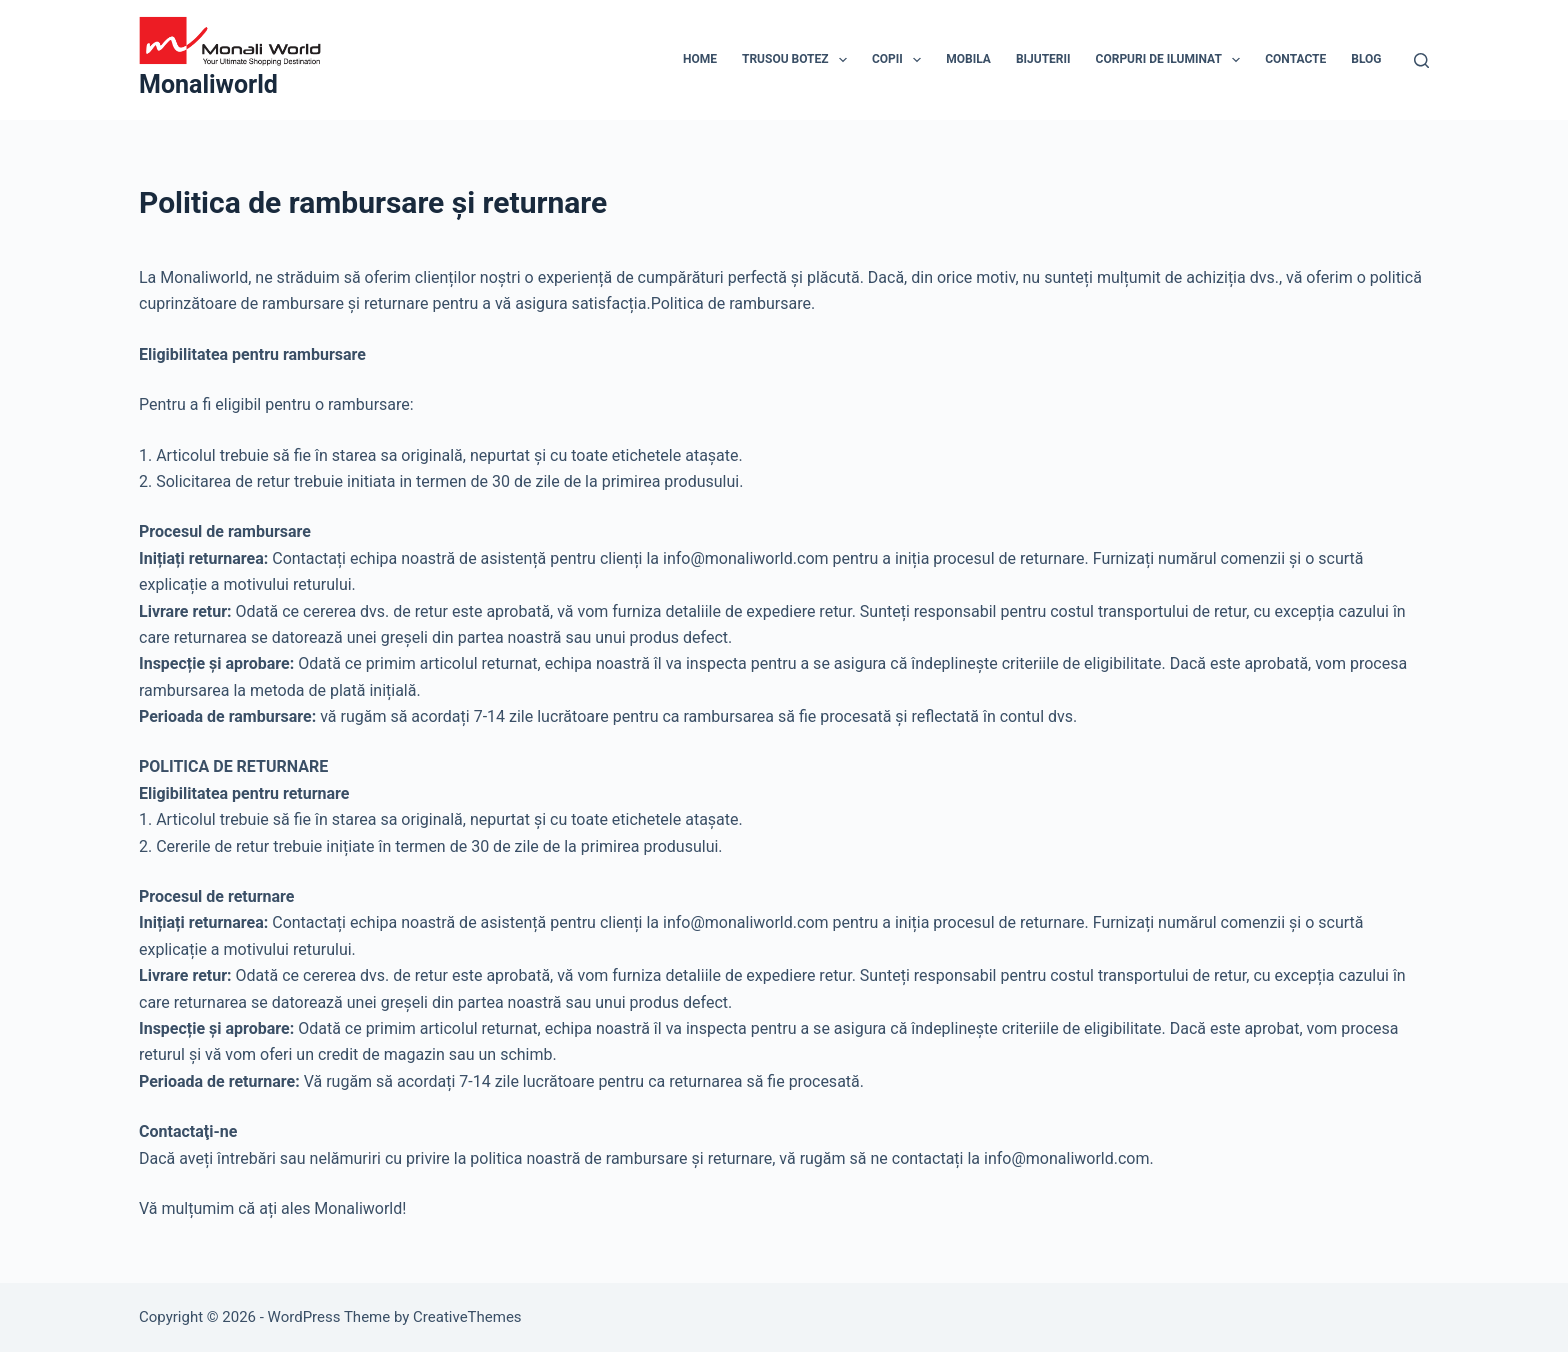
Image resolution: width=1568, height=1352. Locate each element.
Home (700, 59)
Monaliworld (208, 84)
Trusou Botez (798, 60)
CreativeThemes (467, 1317)
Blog (1366, 59)
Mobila (968, 59)
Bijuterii (1043, 59)
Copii (900, 60)
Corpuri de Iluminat (1172, 60)
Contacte (1295, 59)
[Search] (1421, 60)
